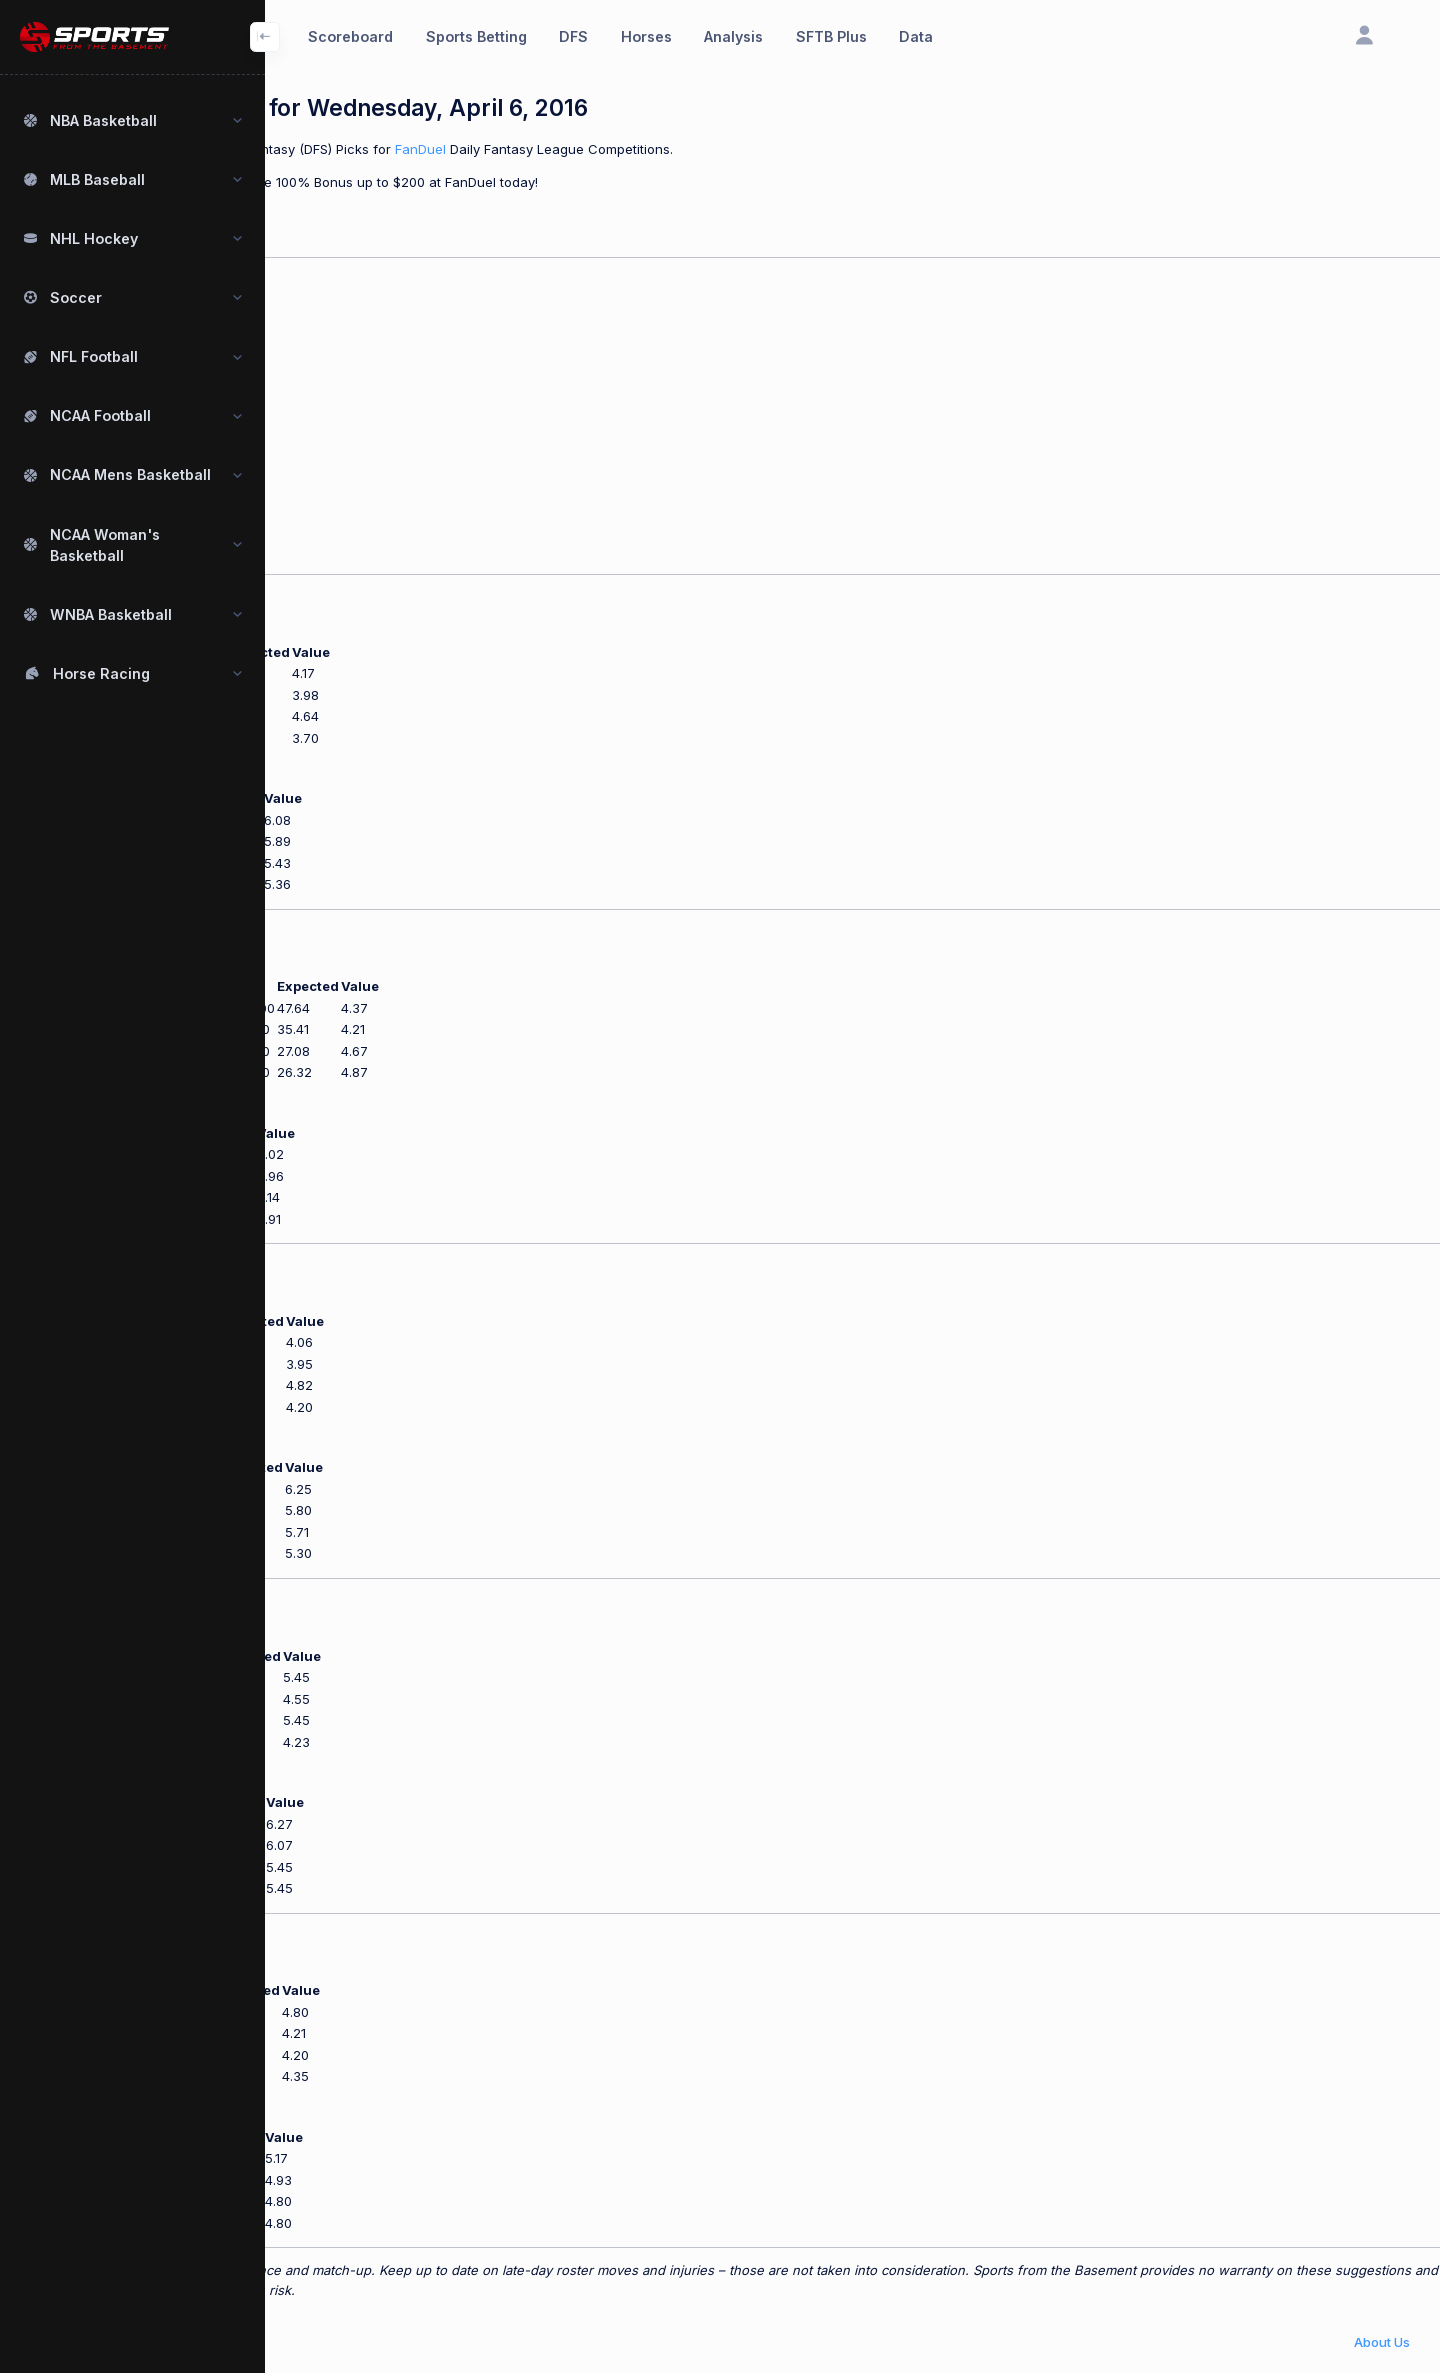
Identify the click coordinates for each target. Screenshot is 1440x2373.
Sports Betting (476, 36)
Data (916, 36)
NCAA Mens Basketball (130, 474)
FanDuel (665, 149)
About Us (1382, 2342)
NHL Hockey (94, 238)
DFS (573, 36)
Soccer (76, 297)
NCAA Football (100, 415)
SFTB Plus (831, 36)
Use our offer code (324, 182)
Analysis (733, 36)
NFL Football (94, 356)
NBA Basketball (103, 120)
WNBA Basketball (111, 614)
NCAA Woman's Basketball (105, 545)
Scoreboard (350, 36)
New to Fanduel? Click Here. (353, 214)
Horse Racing (101, 673)
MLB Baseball (97, 179)
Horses (646, 36)
